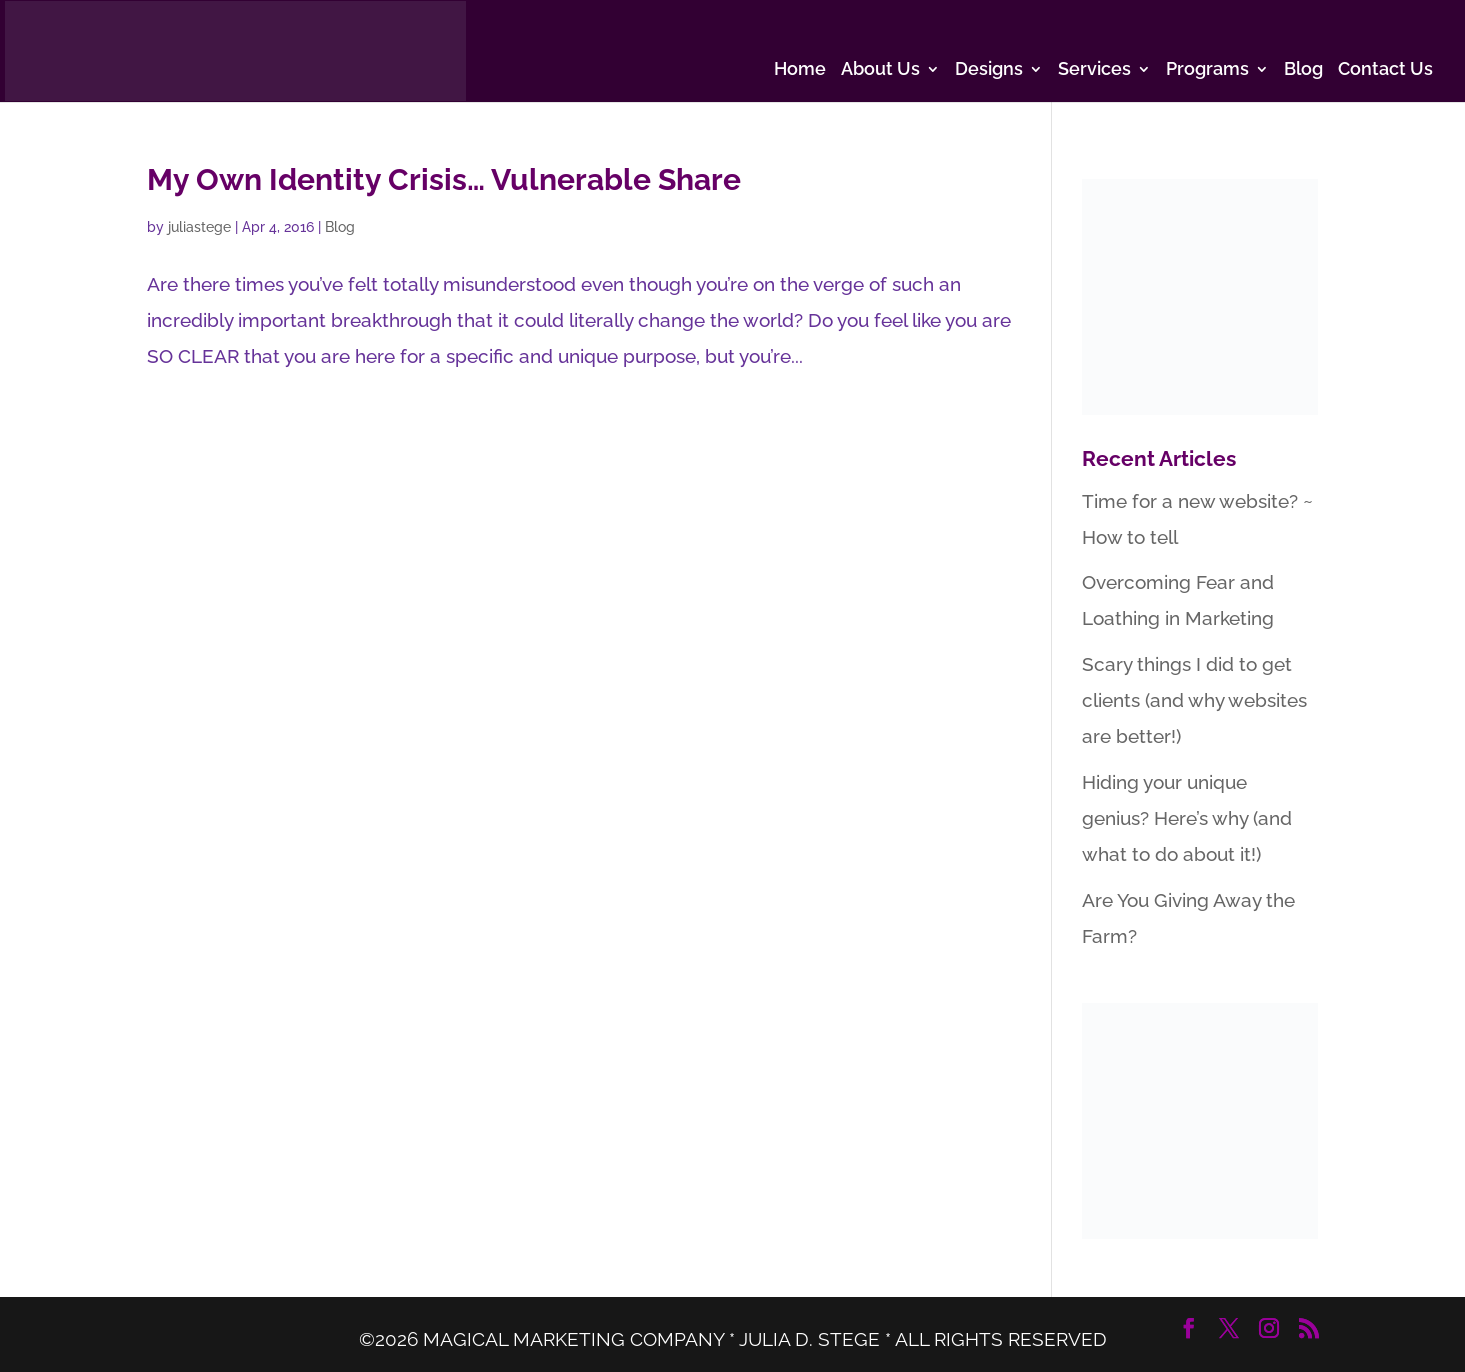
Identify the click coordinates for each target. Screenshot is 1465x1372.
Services (1094, 70)
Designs (989, 70)
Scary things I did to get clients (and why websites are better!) (1194, 700)
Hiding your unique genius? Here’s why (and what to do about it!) (1187, 818)
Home (800, 70)
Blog (1303, 70)
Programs (1207, 70)
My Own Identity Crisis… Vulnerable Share (444, 179)
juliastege (199, 227)
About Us (880, 70)
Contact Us (1385, 70)
